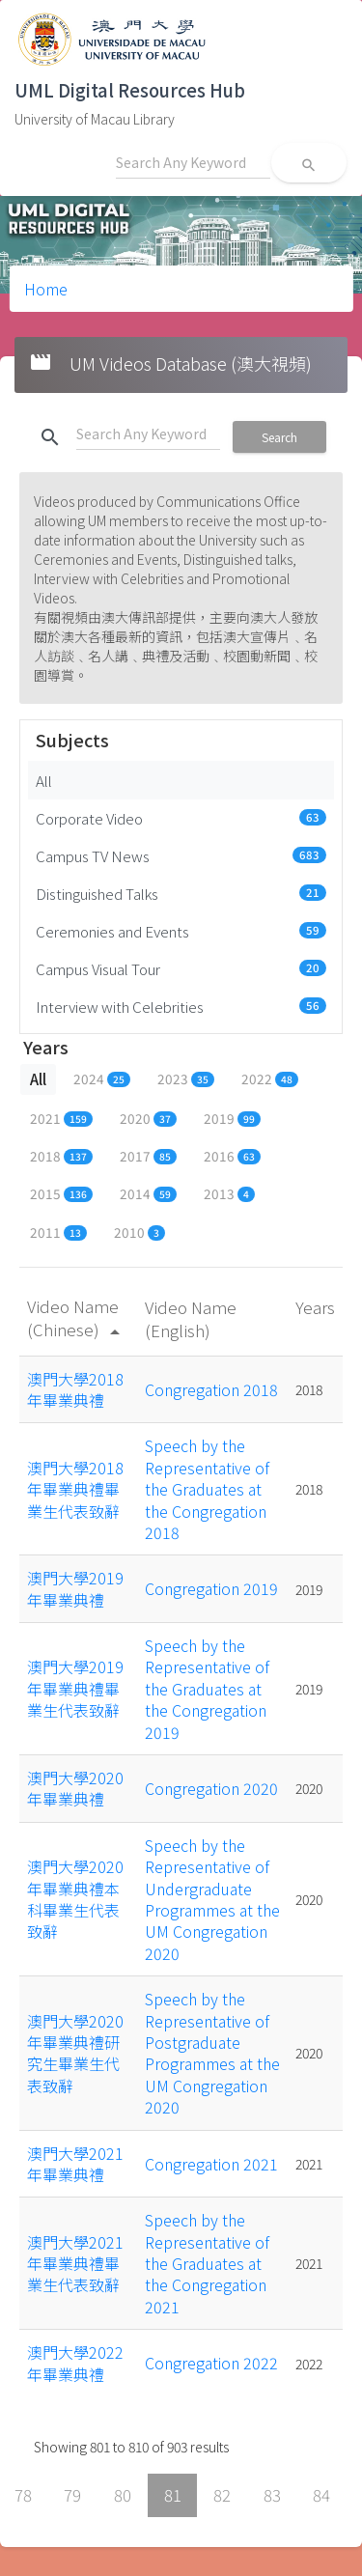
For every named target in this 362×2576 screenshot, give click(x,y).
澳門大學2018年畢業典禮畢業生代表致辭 (75, 1489)
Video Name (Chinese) (76, 1317)
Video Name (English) (191, 1318)
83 (272, 2494)
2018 (61, 1155)
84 (321, 2494)
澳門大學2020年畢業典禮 (75, 1788)
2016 (232, 1155)
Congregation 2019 (211, 1588)
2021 (61, 1118)
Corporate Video (181, 817)
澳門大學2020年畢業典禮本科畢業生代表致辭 (75, 1899)
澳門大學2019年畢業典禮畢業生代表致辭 (75, 1688)
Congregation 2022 (211, 2362)
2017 (148, 1155)
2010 (139, 1232)
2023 (185, 1078)
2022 (269, 1078)
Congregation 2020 (211, 1788)
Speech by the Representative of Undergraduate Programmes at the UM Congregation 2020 (212, 1899)
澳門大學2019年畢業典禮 (75, 1588)
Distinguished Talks (181, 893)
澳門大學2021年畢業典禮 (75, 2164)
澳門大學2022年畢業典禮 (75, 2362)
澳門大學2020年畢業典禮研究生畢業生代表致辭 (75, 2053)
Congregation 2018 (211, 1389)
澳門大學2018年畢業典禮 (75, 1389)
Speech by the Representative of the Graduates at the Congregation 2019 (207, 1689)
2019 (232, 1118)
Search (279, 437)
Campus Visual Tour (181, 968)
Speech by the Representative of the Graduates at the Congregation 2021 (207, 2263)
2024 (101, 1078)
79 (72, 2494)
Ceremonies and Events (181, 930)
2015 (61, 1193)
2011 (58, 1232)
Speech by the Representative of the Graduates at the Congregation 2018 (207, 1489)
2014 (148, 1193)
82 (222, 2494)
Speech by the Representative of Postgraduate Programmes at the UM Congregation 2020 (212, 2052)
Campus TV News (181, 855)
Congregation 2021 (211, 2163)
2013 (229, 1193)
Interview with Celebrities (181, 1006)
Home (46, 288)
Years (315, 1307)
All (44, 780)
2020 (148, 1118)
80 (122, 2494)
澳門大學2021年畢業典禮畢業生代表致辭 (75, 2263)
